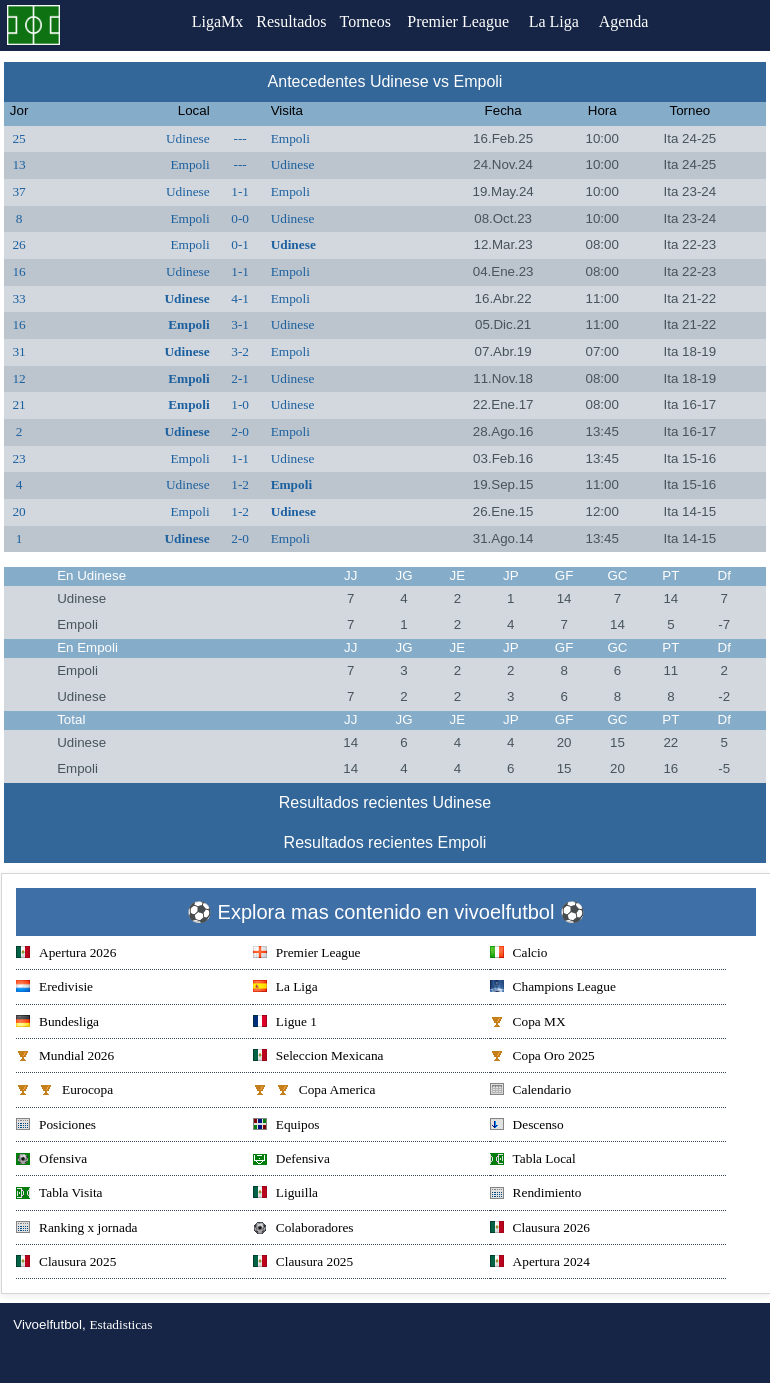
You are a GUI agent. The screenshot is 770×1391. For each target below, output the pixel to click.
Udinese (188, 138)
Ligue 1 (285, 1023)
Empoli (290, 138)
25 (18, 138)
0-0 (240, 218)
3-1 (240, 324)
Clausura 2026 (540, 1229)
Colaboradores (303, 1229)
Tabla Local (533, 1160)
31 (18, 351)
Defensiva (291, 1160)
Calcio (519, 954)
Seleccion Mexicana (318, 1057)
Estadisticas (120, 1324)
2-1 (240, 378)
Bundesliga (57, 1023)
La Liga (564, 21)
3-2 (240, 351)
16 (18, 271)
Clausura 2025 (66, 1263)
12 (18, 378)
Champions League (553, 988)
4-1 (240, 298)
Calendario (530, 1091)
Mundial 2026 (65, 1057)
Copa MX (528, 1023)
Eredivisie (54, 988)
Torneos (371, 21)
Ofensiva (51, 1160)
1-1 (240, 191)
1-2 (240, 484)
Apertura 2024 (540, 1263)
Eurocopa (64, 1091)
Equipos (286, 1126)
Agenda (634, 21)
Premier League (468, 21)
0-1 (240, 244)
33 (18, 298)
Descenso (527, 1126)
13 (18, 164)
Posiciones (56, 1126)
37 (18, 191)
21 (18, 404)
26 (18, 244)
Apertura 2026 (66, 954)
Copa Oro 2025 (542, 1057)
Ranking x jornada (76, 1229)
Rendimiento (536, 1194)
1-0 (240, 404)
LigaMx (211, 21)
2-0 (240, 431)
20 (18, 511)
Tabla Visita (59, 1194)
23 (18, 458)
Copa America (314, 1091)
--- (239, 138)
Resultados (291, 21)
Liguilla (285, 1194)
